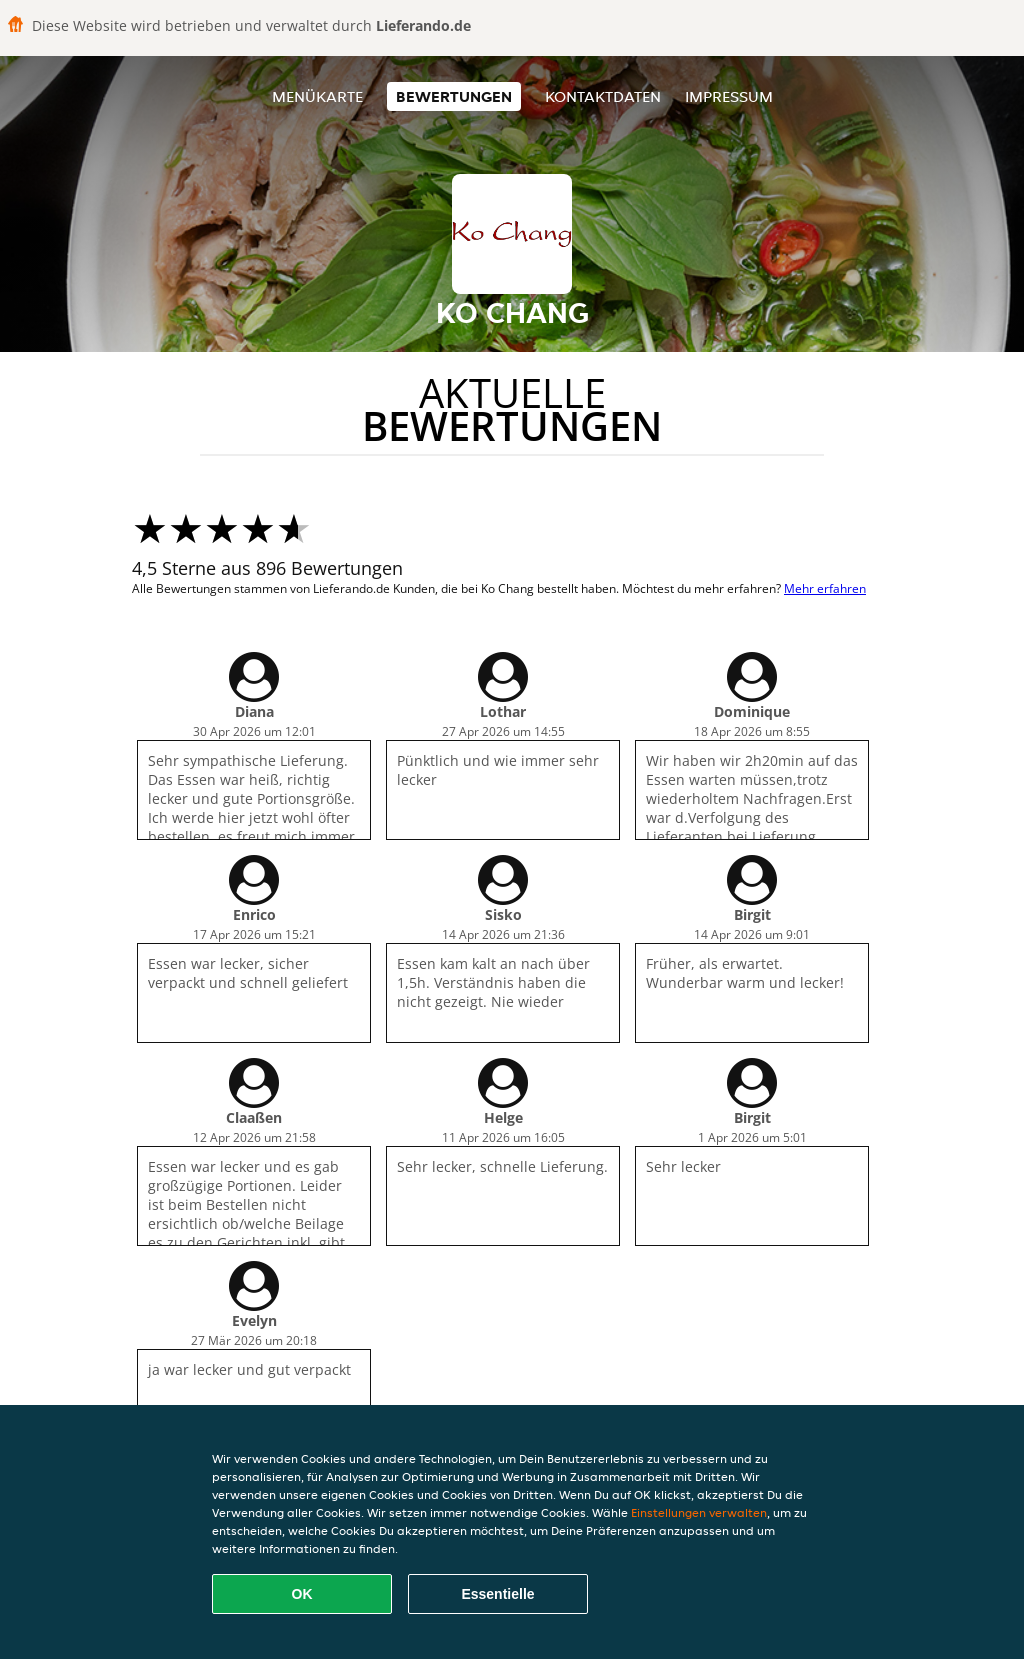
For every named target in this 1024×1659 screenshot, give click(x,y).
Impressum (729, 96)
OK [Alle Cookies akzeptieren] (302, 1594)
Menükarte (317, 96)
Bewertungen (454, 96)
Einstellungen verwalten (699, 1512)
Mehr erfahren (825, 588)
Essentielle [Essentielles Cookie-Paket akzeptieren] (497, 1594)
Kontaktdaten (603, 96)
